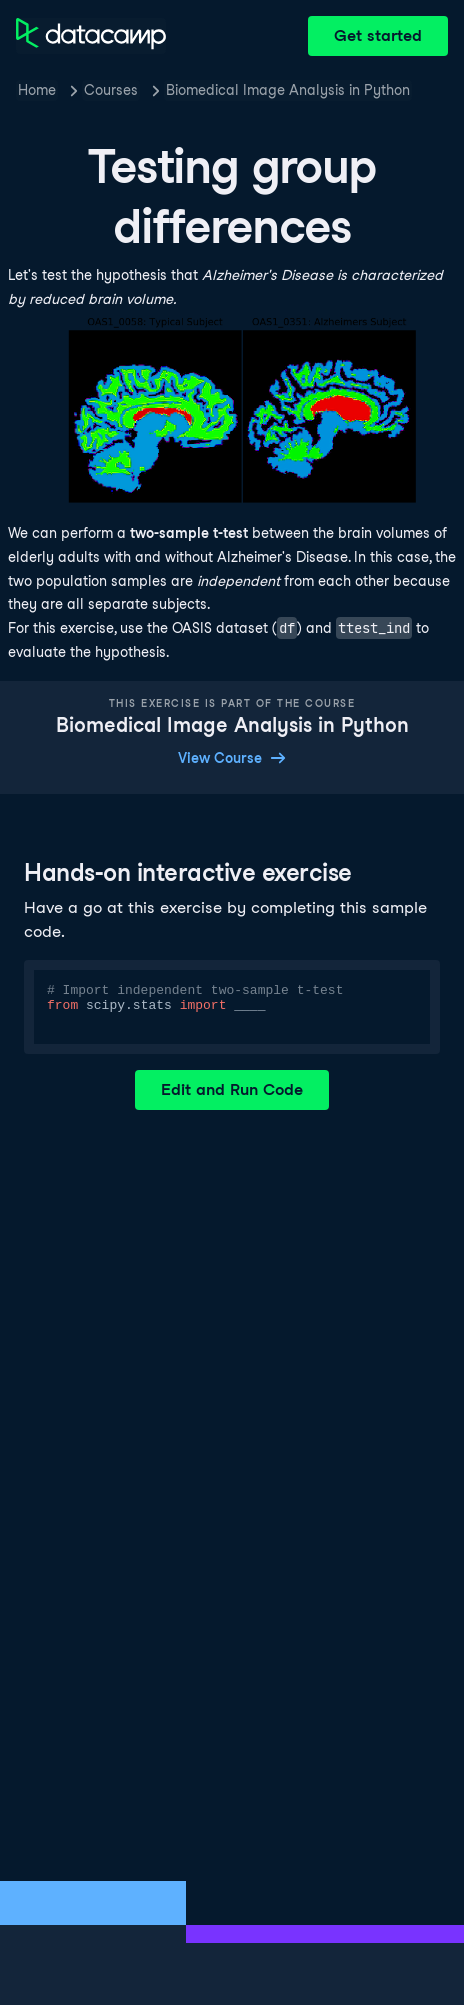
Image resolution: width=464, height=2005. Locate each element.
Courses (111, 90)
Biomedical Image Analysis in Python (288, 90)
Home (37, 90)
